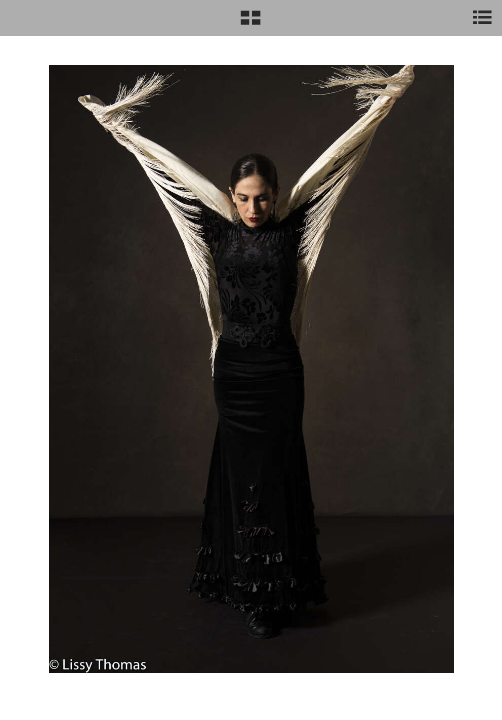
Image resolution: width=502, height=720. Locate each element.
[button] (250, 25)
